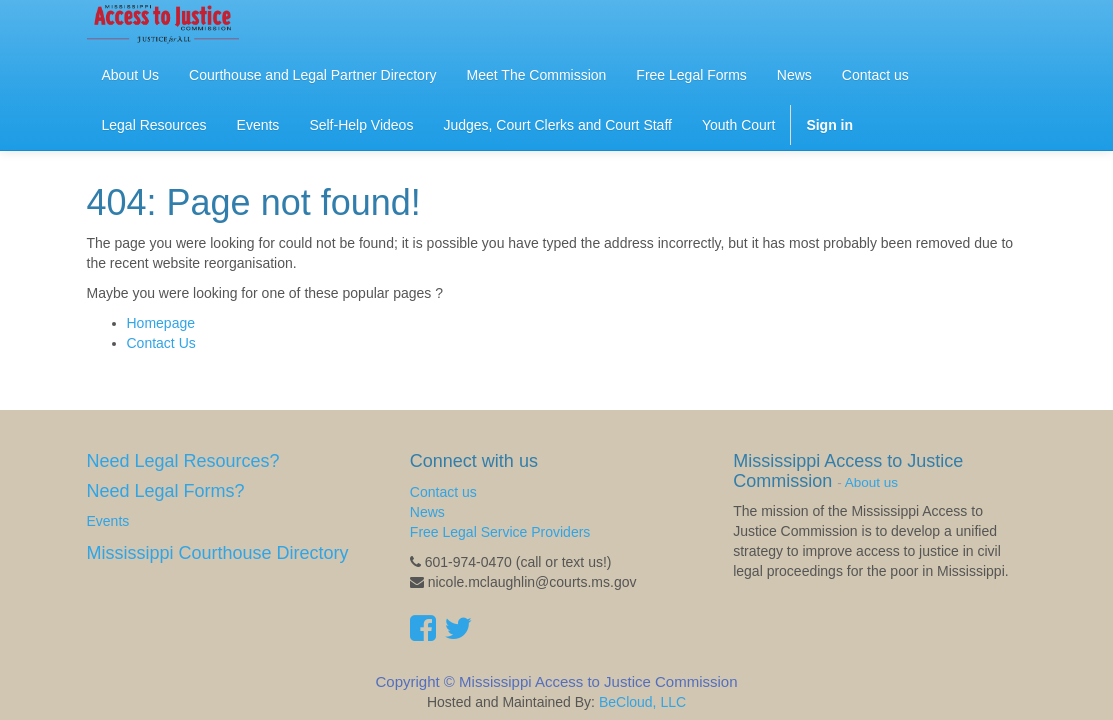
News (427, 512)
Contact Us (161, 343)
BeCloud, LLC (642, 702)
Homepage (161, 323)
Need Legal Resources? (183, 461)
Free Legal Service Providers (500, 532)
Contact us (443, 492)
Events (108, 521)
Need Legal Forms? (166, 491)
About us (871, 482)
